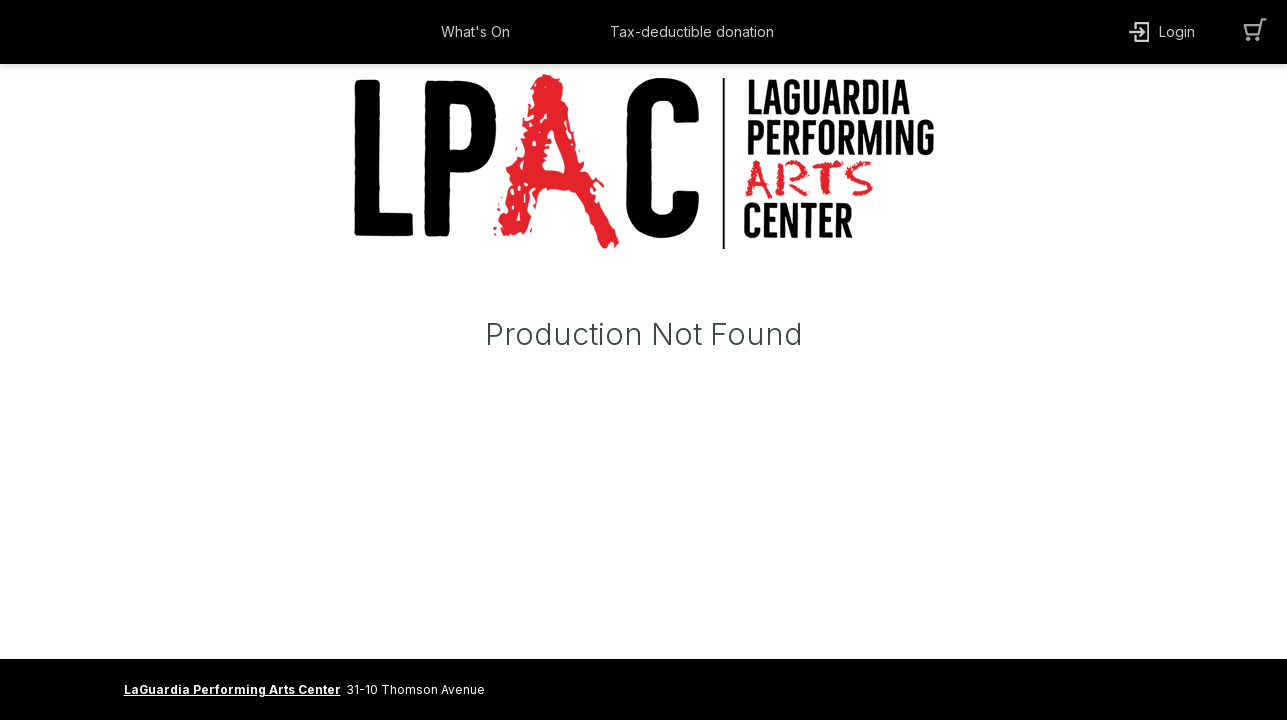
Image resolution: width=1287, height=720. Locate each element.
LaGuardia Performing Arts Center (232, 689)
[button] (480, 32)
